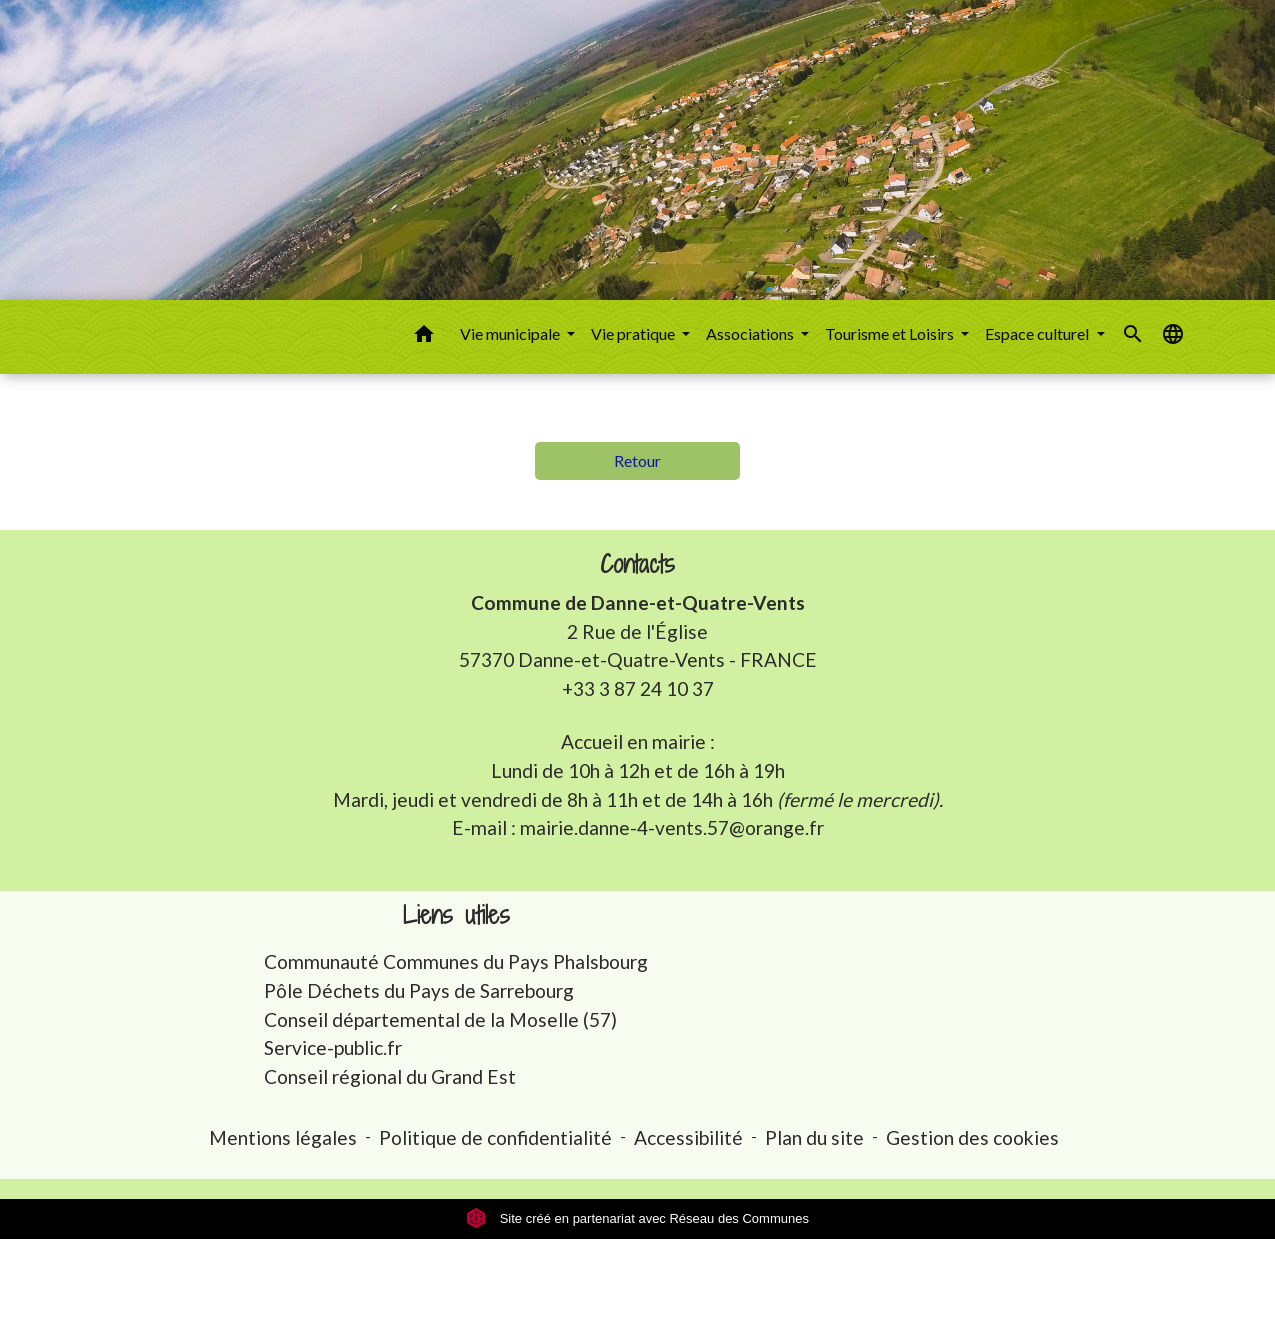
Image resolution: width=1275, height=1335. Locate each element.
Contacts (637, 564)
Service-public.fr (333, 1047)
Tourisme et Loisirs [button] (891, 333)
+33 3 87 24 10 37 (638, 688)
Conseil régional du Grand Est (390, 1076)
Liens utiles (456, 915)
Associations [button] (751, 333)
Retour (637, 460)
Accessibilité (688, 1137)
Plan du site (814, 1137)
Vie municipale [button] (511, 333)
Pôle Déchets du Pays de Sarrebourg (419, 990)
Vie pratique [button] (634, 333)
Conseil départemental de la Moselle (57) (440, 1019)
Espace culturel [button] (1038, 333)
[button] (424, 337)
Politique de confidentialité (495, 1137)
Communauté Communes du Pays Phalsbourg (456, 961)
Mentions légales (283, 1137)
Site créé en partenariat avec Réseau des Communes (637, 1218)
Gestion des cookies (972, 1137)
